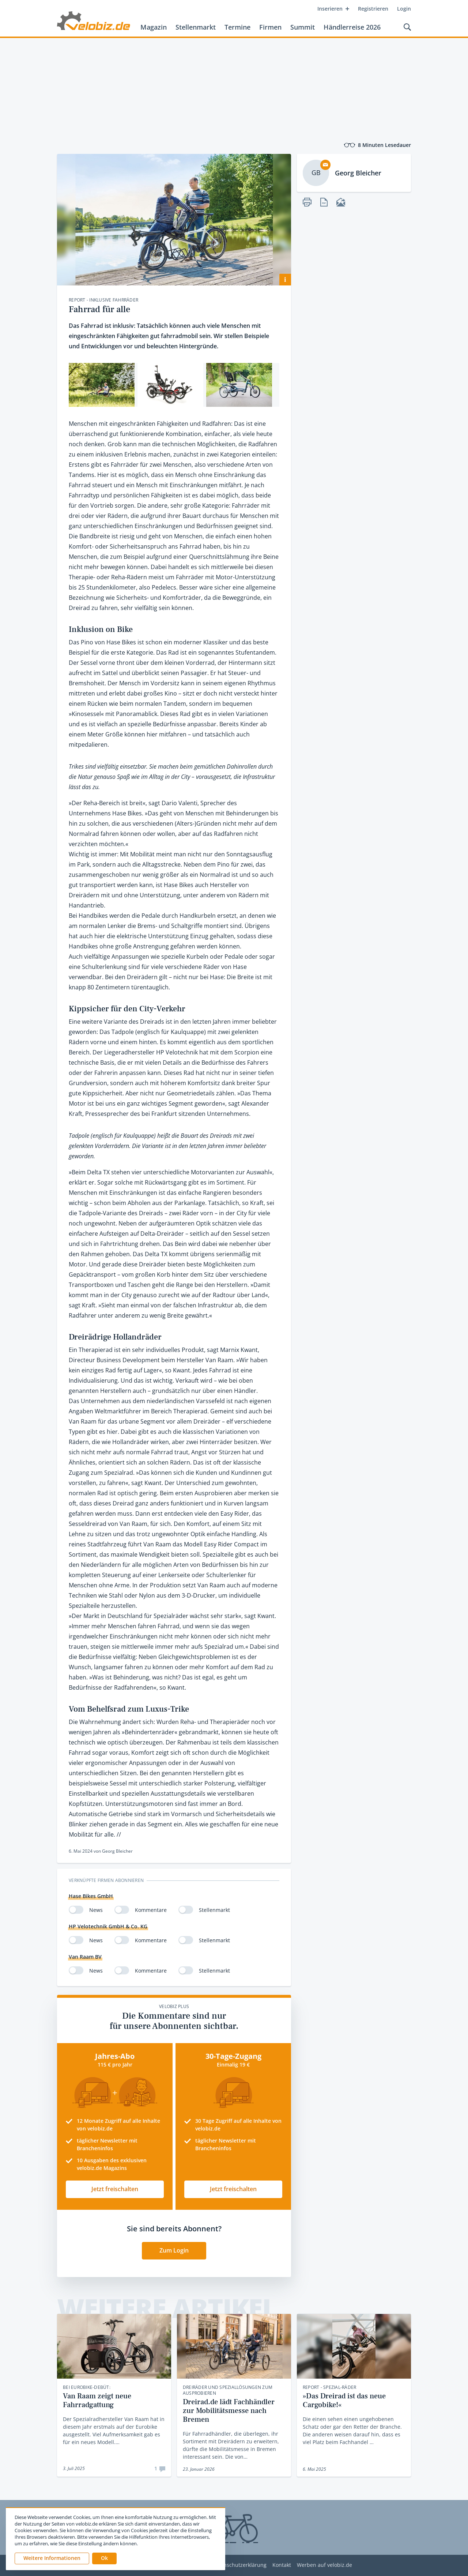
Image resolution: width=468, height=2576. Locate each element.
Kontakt (281, 2565)
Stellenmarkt (196, 27)
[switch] (76, 1910)
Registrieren (373, 8)
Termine (237, 27)
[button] (104, 2558)
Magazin (153, 27)
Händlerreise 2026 (352, 27)
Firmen (270, 27)
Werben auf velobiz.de (324, 2565)
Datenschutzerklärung (239, 2565)
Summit (302, 27)
